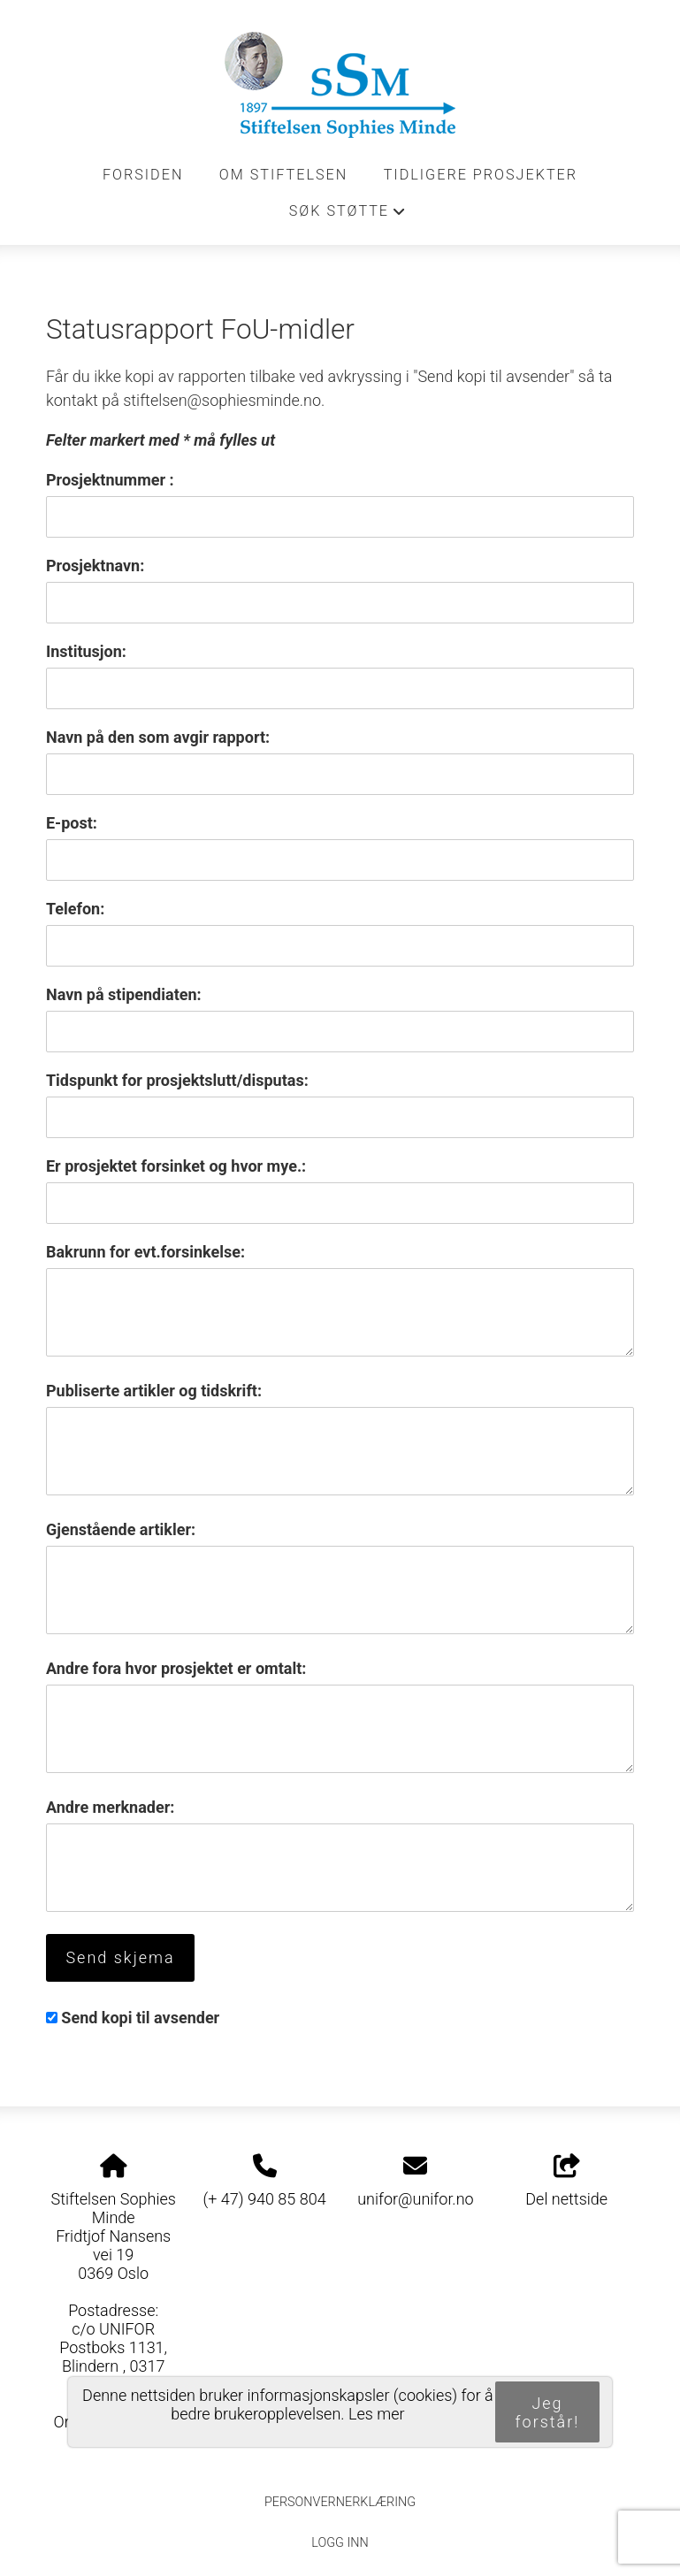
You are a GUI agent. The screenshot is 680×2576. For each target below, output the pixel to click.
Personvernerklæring (340, 2502)
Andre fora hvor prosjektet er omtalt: (176, 1668)
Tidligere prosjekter (480, 174)
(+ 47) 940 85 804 (263, 2199)
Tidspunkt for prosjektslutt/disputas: (177, 1080)
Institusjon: (86, 651)
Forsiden (143, 174)
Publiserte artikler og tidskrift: (154, 1390)
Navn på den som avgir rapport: (158, 737)
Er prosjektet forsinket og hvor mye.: (176, 1166)
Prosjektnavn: (95, 565)
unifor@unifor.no (415, 2199)
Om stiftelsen (283, 174)
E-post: (71, 823)
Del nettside (566, 2181)
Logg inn (339, 2542)
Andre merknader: (110, 1807)
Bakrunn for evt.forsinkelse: (145, 1251)
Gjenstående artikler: (120, 1529)
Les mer (376, 2413)
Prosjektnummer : (110, 479)
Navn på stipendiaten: (124, 994)
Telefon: (75, 908)
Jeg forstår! (548, 2412)
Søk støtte (348, 216)
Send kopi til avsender (140, 2017)
